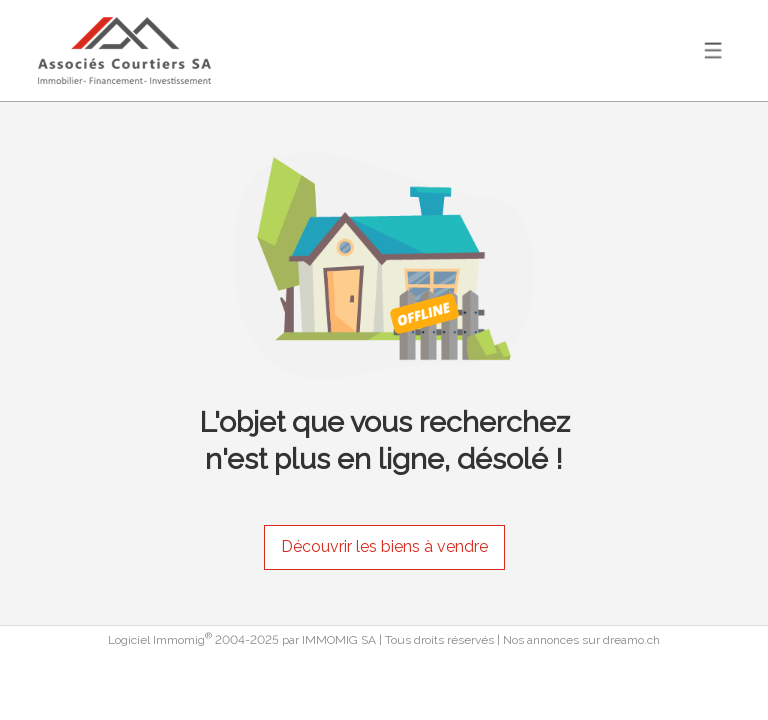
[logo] (124, 50)
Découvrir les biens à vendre (384, 546)
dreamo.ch (631, 640)
